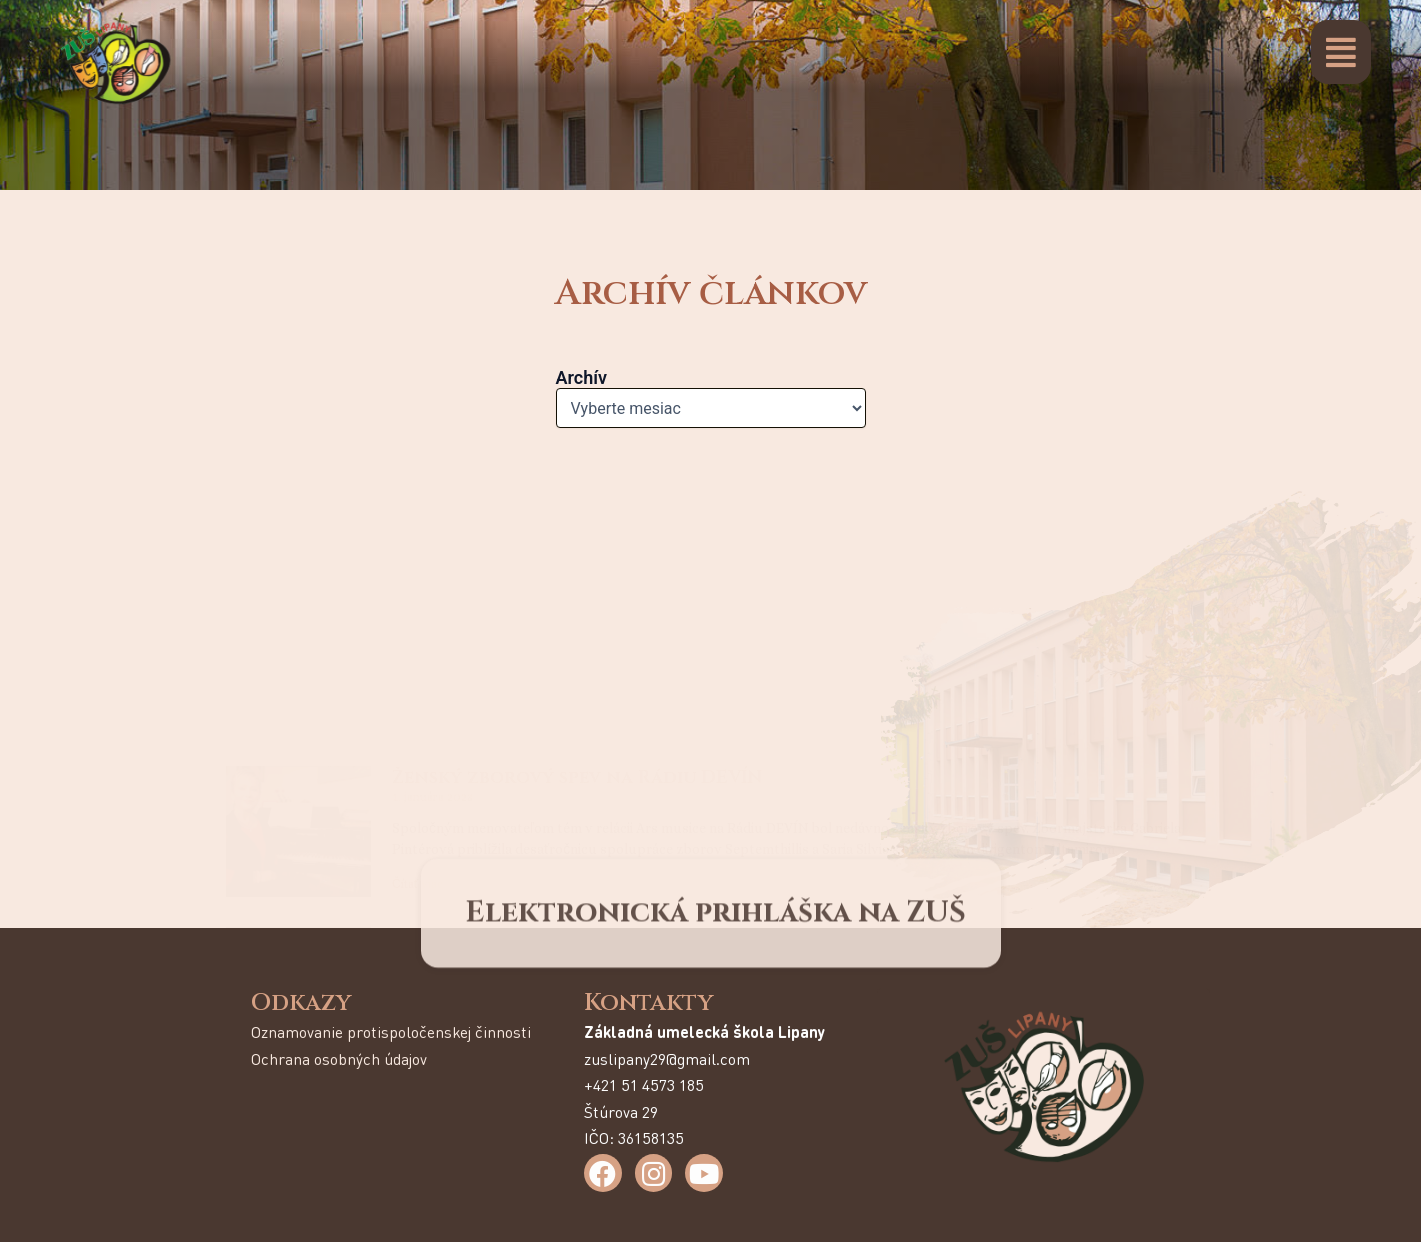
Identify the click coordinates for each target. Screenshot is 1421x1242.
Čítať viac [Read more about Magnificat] (417, 757)
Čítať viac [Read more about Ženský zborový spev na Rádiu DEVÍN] (417, 596)
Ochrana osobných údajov (339, 1058)
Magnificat (450, 650)
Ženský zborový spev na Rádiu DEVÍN (577, 489)
